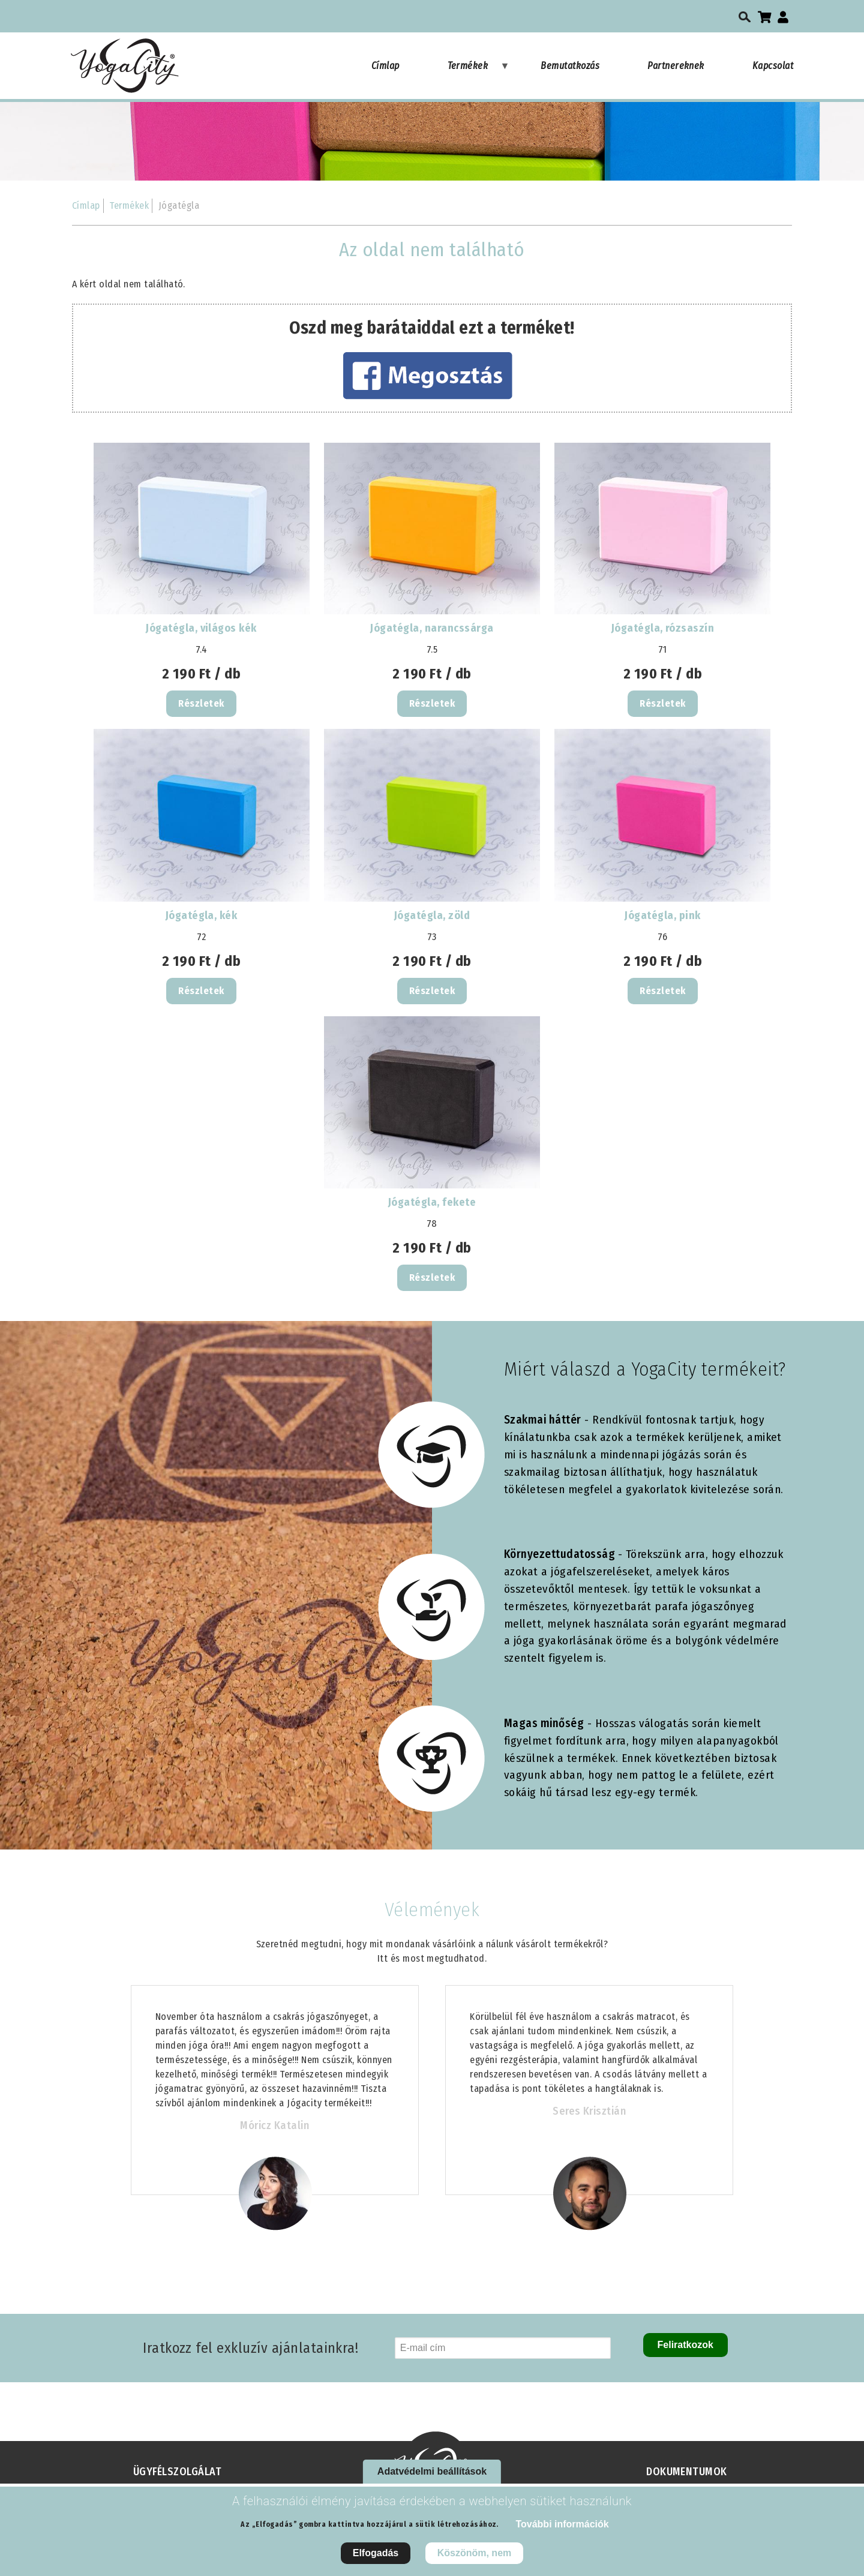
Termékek (479, 71)
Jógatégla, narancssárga (431, 628)
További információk (561, 2531)
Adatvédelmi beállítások (432, 2478)
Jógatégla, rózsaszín (663, 628)
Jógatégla (178, 205)
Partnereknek (675, 65)
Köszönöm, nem (474, 2559)
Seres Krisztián (589, 2111)
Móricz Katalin (274, 2125)
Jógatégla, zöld (432, 915)
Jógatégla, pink (662, 915)
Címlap (385, 65)
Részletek (201, 703)
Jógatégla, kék (202, 915)
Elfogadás (375, 2559)
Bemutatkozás (570, 65)
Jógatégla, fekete (432, 1202)
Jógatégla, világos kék (201, 628)
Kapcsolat (772, 65)
